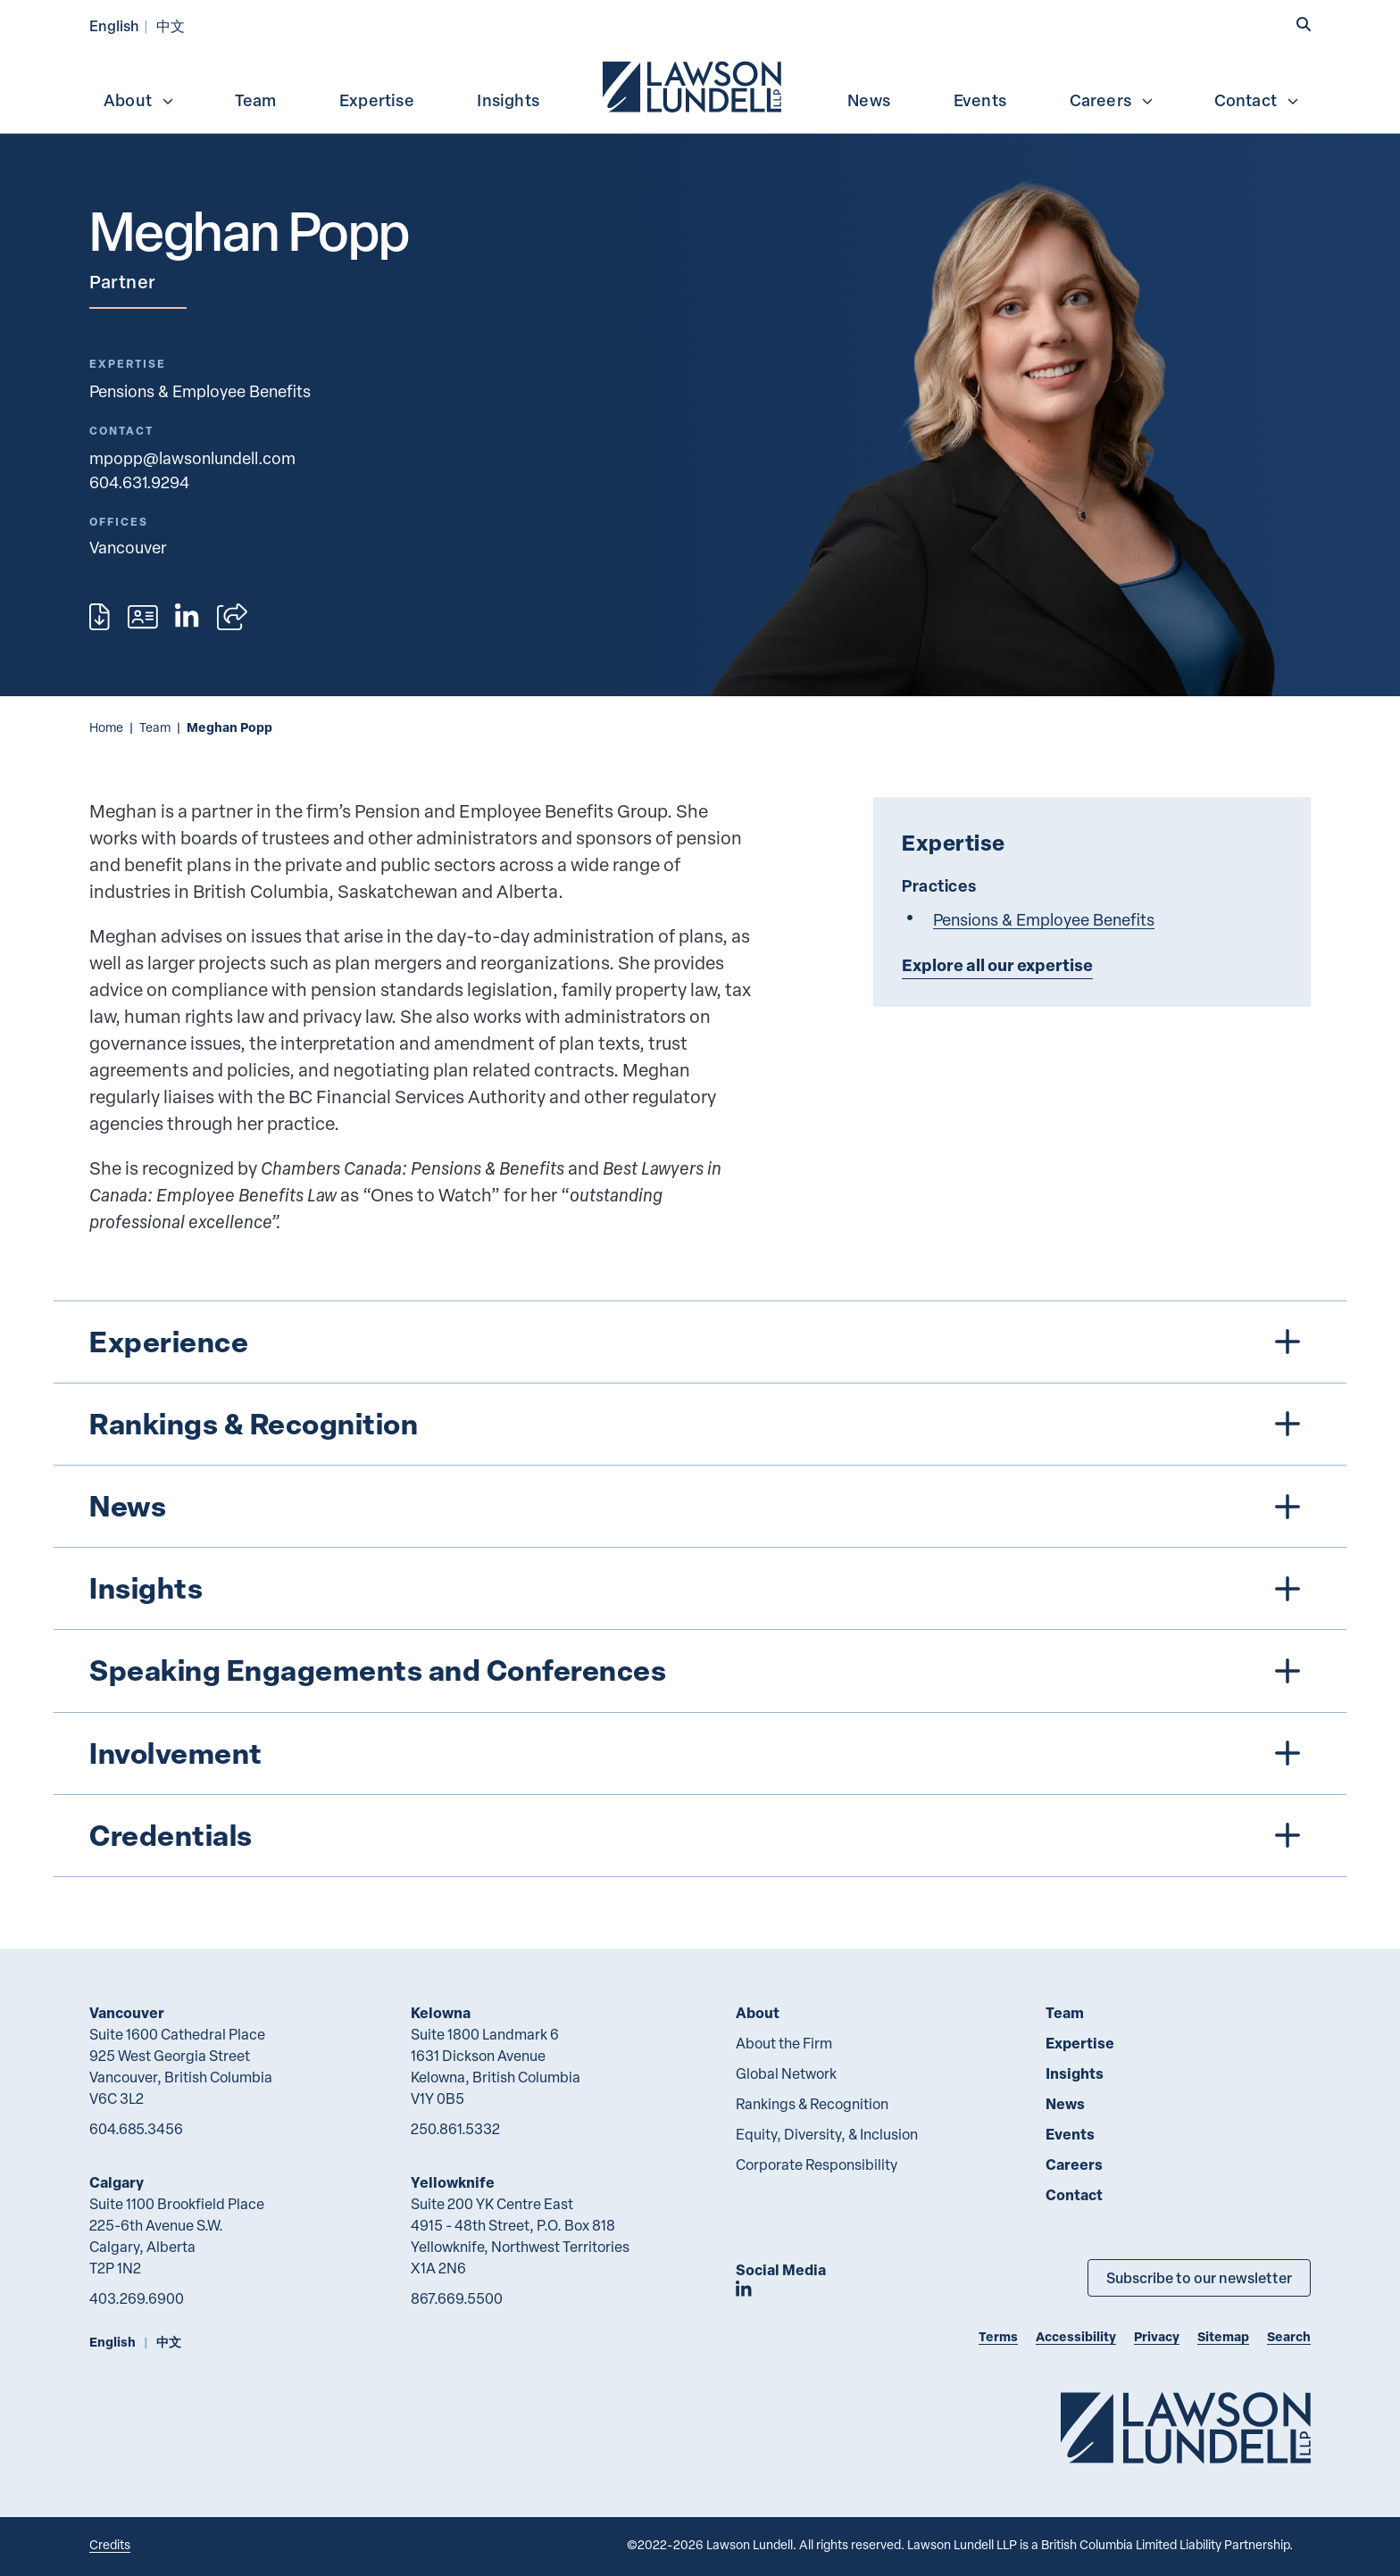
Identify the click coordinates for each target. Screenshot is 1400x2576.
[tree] (700, 1588)
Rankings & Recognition (812, 2104)
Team (256, 100)
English (114, 25)
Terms (998, 2336)
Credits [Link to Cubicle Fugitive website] (109, 2544)
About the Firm (784, 2043)
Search (1289, 2336)
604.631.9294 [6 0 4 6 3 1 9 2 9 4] (139, 481)
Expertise (376, 100)
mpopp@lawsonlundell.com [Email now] (192, 457)
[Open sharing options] (232, 616)
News (868, 100)
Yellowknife (453, 2182)
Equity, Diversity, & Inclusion (827, 2134)
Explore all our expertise (997, 964)
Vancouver (126, 2012)
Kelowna (441, 2012)
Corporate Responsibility (816, 2164)
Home (106, 727)
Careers (1112, 100)
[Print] (99, 616)
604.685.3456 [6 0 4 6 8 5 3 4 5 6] (136, 2129)
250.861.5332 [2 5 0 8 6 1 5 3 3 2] (455, 2129)
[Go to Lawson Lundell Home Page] (1186, 2427)
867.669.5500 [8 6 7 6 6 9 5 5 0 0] (457, 2298)
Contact (1257, 100)
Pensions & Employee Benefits (200, 390)
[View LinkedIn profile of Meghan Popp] (186, 616)
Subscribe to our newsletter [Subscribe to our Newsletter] (1199, 2277)
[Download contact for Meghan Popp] (143, 616)
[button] (1303, 24)
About (139, 100)
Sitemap (1223, 2336)
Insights (508, 100)
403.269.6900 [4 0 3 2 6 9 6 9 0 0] (136, 2298)
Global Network (786, 2073)
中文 (170, 25)
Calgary (116, 2182)
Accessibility (1076, 2336)
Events (980, 100)
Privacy (1156, 2336)
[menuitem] (693, 85)
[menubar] (700, 85)
